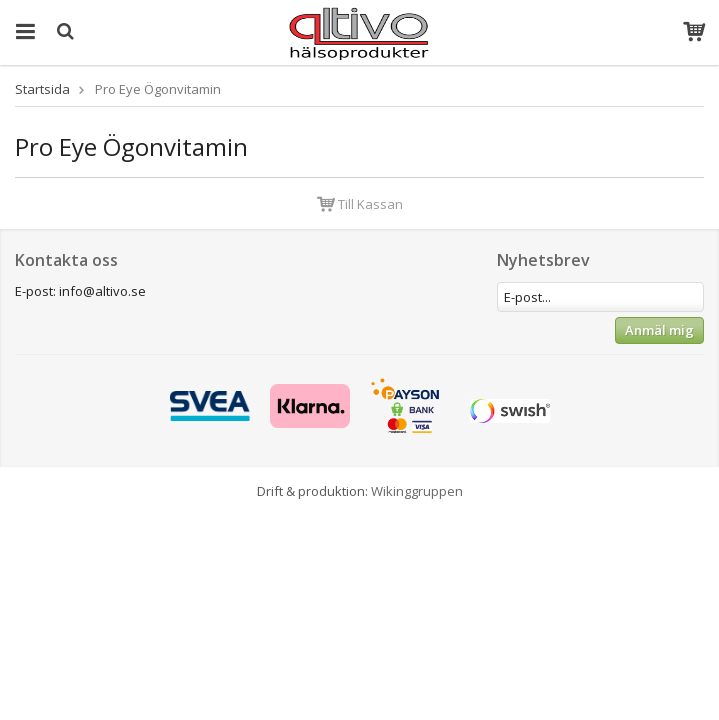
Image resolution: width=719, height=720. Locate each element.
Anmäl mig (659, 330)
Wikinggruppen (417, 491)
